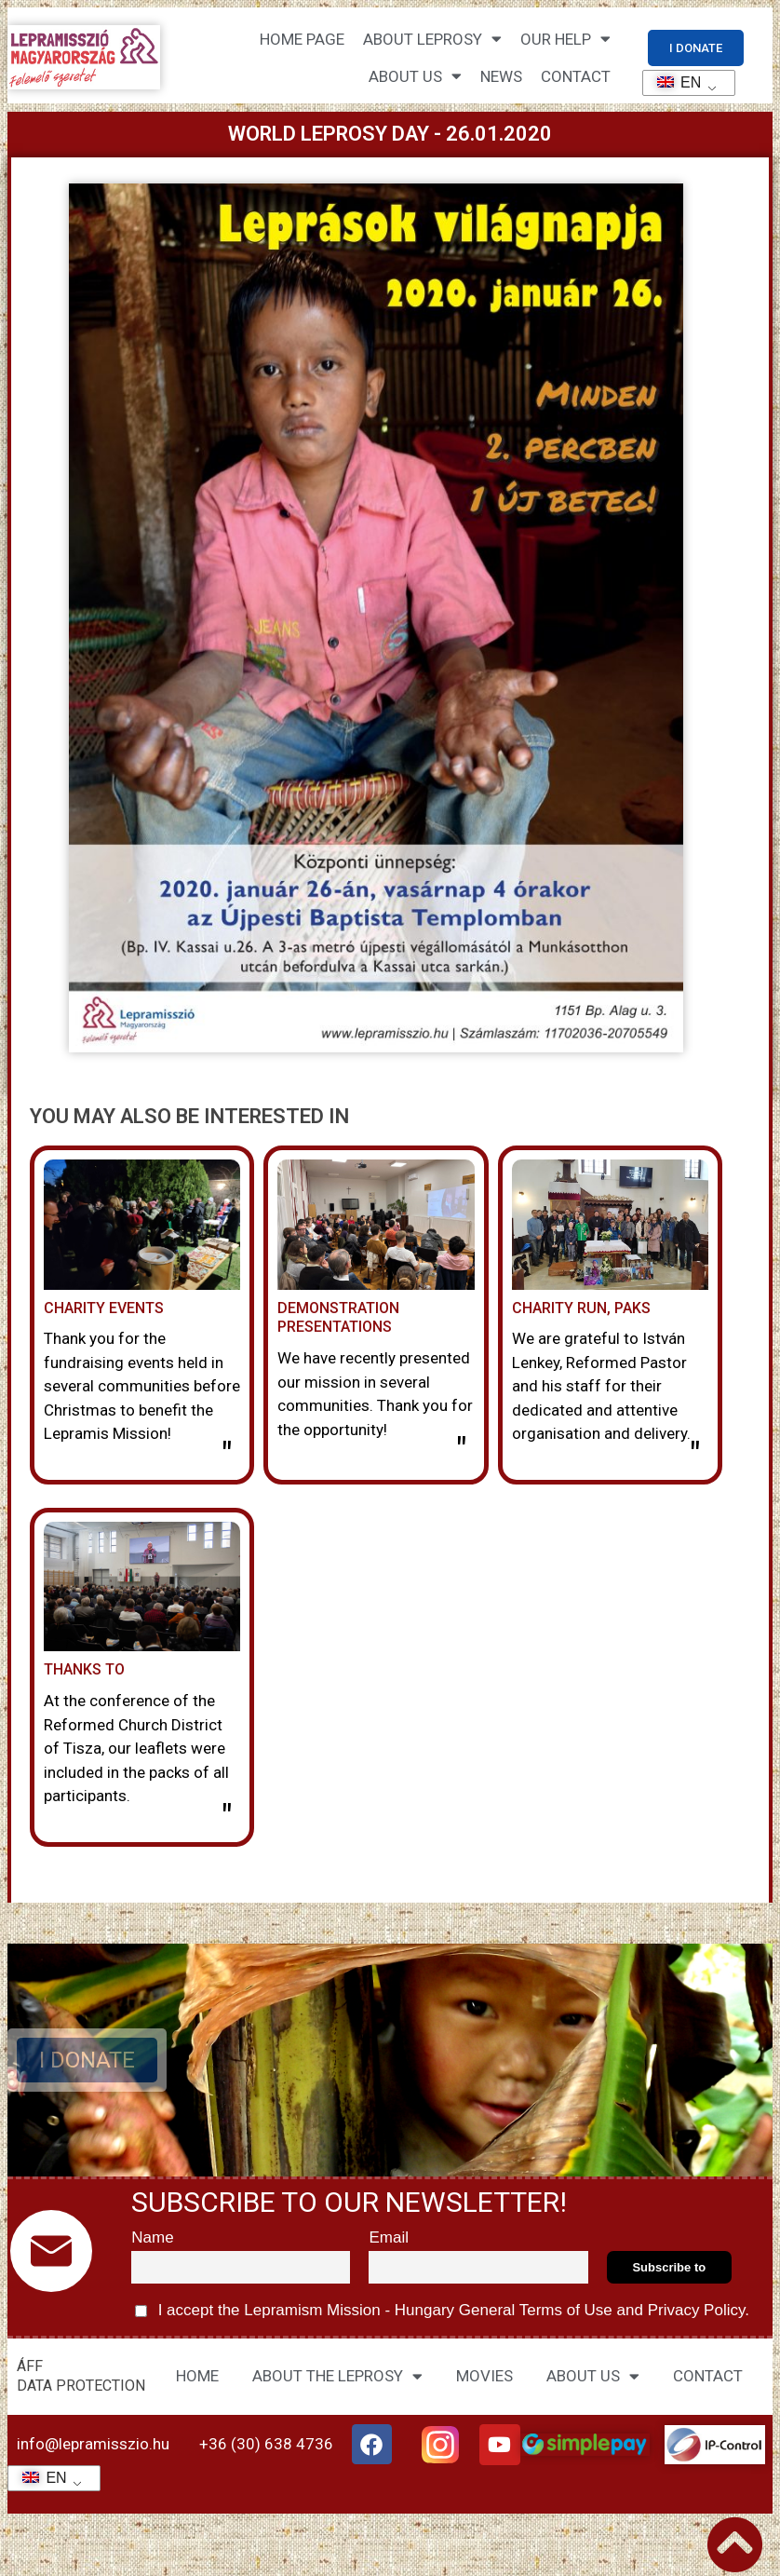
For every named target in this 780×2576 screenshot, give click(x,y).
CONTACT (576, 76)
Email (389, 2237)
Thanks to (84, 1669)
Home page (302, 39)
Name (152, 2237)
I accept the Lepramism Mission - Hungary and (442, 2311)
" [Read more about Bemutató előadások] (461, 1450)
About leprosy (432, 38)
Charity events (104, 1308)
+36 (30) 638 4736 (266, 2443)
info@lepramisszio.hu (93, 2443)
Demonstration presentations (338, 1317)
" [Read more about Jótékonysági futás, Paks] (695, 1455)
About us (415, 76)
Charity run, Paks (581, 1308)
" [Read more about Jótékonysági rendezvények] (227, 1455)
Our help (565, 38)
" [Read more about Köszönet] (227, 1817)
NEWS (501, 76)
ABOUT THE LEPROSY (337, 2376)
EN (673, 82)
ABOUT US (592, 2376)
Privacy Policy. (696, 2310)
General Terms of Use (535, 2310)
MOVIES (484, 2375)
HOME (197, 2375)
